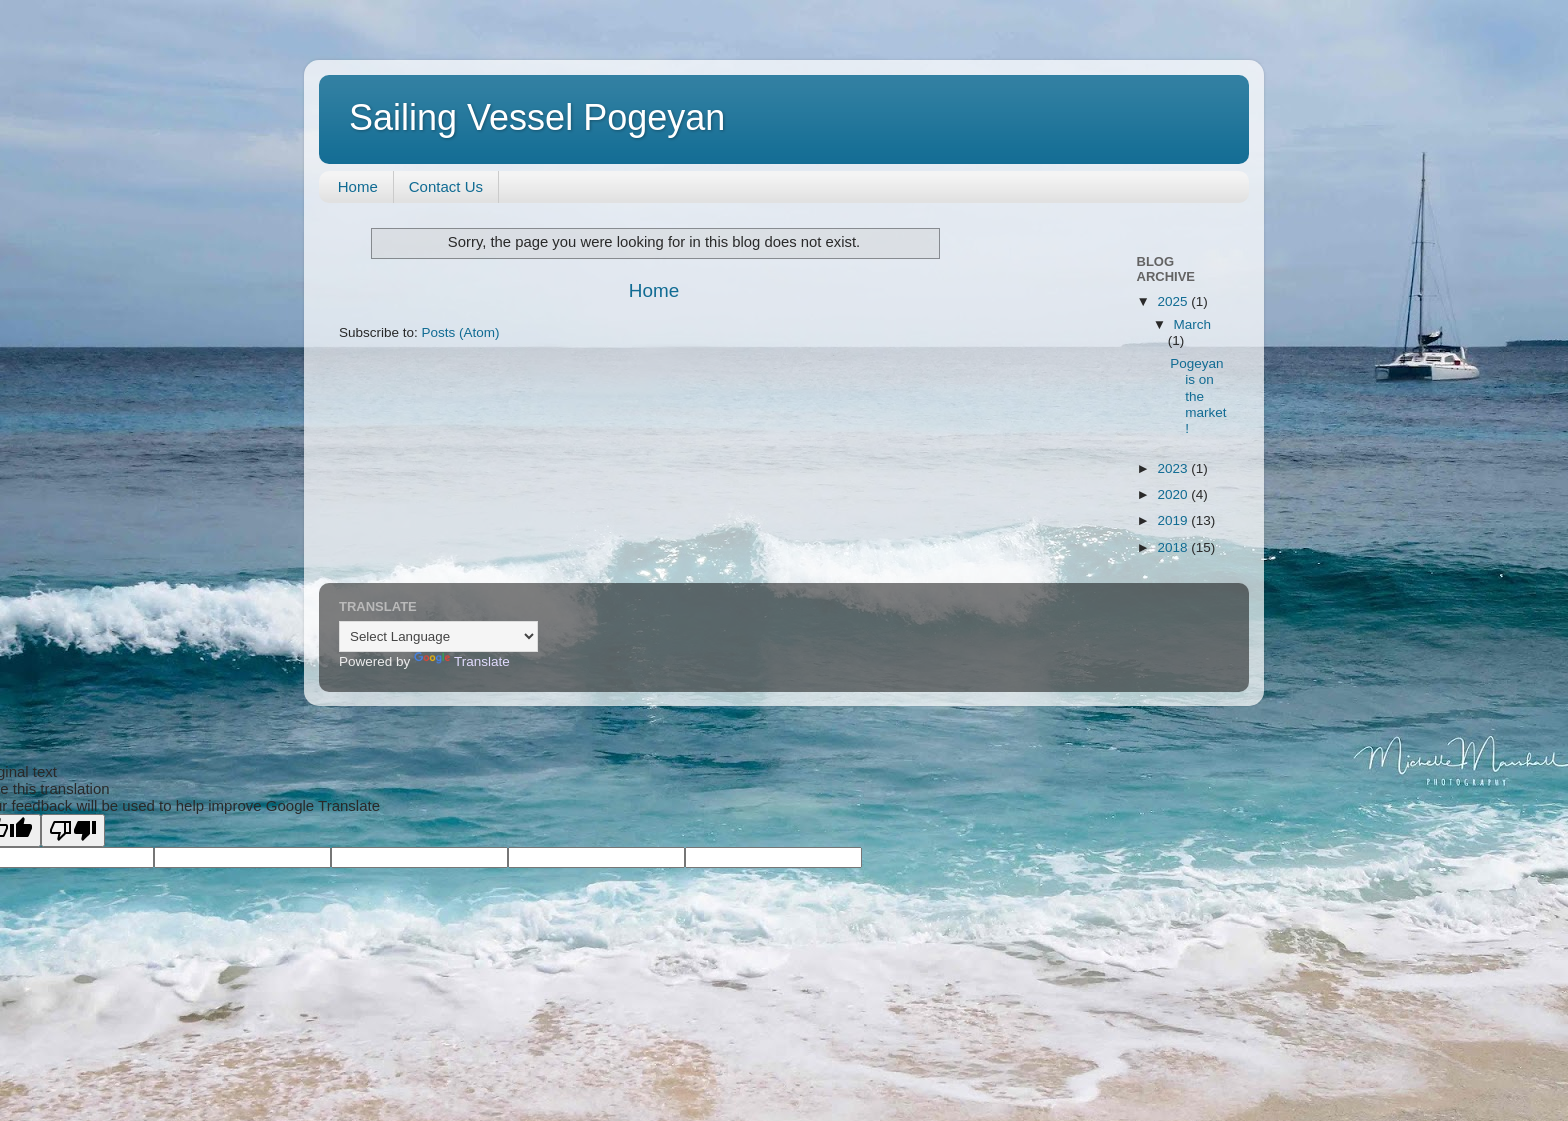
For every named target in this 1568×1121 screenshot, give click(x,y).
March (1193, 324)
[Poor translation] (73, 830)
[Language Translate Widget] (438, 636)
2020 (1174, 494)
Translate (462, 661)
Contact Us (446, 186)
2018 (1174, 547)
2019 (1174, 520)
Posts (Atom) (461, 332)
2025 (1174, 301)
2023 (1174, 468)
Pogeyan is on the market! (1198, 396)
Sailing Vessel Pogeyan (537, 117)
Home (358, 186)
